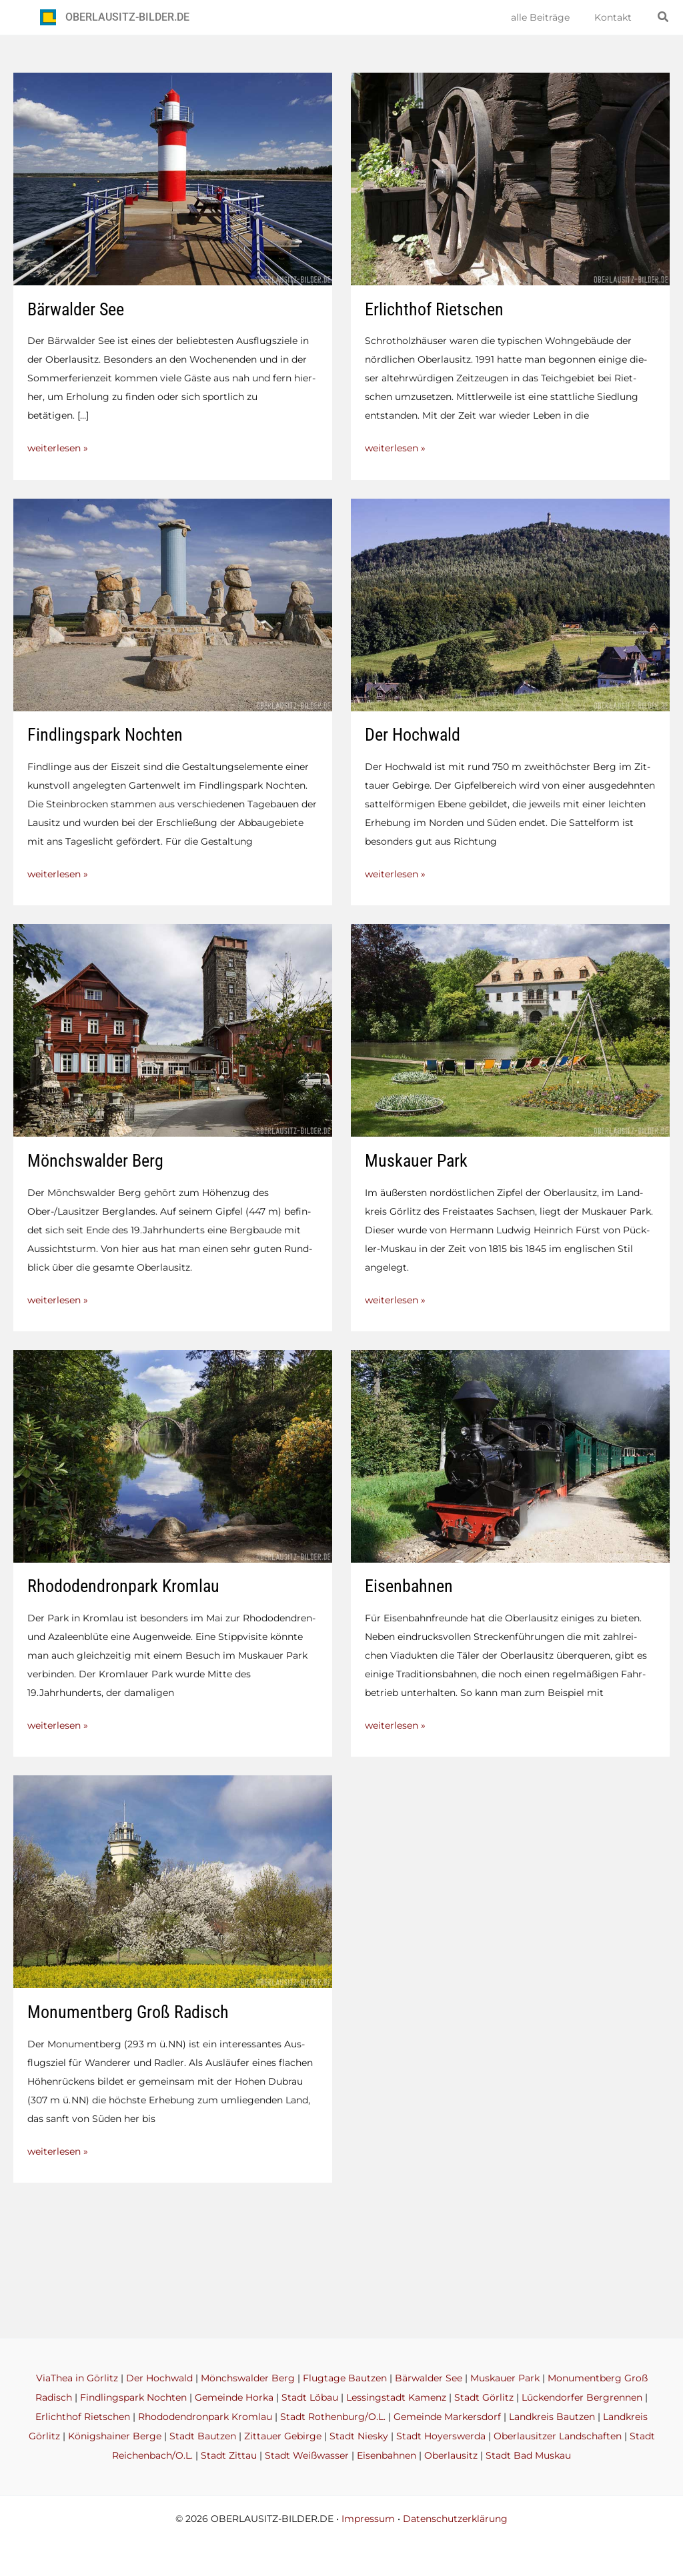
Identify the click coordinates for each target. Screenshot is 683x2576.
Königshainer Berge (114, 2437)
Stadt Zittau (229, 2456)
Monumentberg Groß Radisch (128, 2009)
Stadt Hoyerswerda (441, 2437)
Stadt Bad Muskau (528, 2456)
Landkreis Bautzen (552, 2419)
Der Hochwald (412, 734)
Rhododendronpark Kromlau (123, 1584)
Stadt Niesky (358, 2437)
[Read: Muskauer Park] (510, 1028)
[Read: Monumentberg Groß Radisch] (172, 1878)
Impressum (368, 2519)
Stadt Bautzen (202, 2437)
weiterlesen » (57, 448)
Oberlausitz (451, 2456)
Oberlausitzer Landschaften (558, 2437)
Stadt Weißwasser (307, 2456)
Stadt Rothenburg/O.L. (333, 2419)
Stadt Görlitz (484, 2400)
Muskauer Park (416, 1159)
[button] (664, 17)
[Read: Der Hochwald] (510, 603)
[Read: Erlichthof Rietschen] (510, 178)
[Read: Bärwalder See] (172, 178)
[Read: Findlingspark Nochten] (172, 603)
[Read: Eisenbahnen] (510, 1453)
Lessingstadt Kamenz (396, 2400)
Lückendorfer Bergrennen (582, 2400)
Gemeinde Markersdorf (447, 2419)
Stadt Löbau (309, 2400)
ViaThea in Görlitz (77, 2381)
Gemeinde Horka (234, 2400)
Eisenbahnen (409, 1584)
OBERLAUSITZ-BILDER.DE (127, 17)
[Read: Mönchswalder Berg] (172, 1028)
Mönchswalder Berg (95, 1159)
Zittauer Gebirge (282, 2437)
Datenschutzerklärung (455, 2519)
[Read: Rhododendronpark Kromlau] (172, 1453)
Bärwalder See (75, 309)
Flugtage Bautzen (345, 2381)
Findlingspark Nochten (105, 734)
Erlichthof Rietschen (434, 309)
